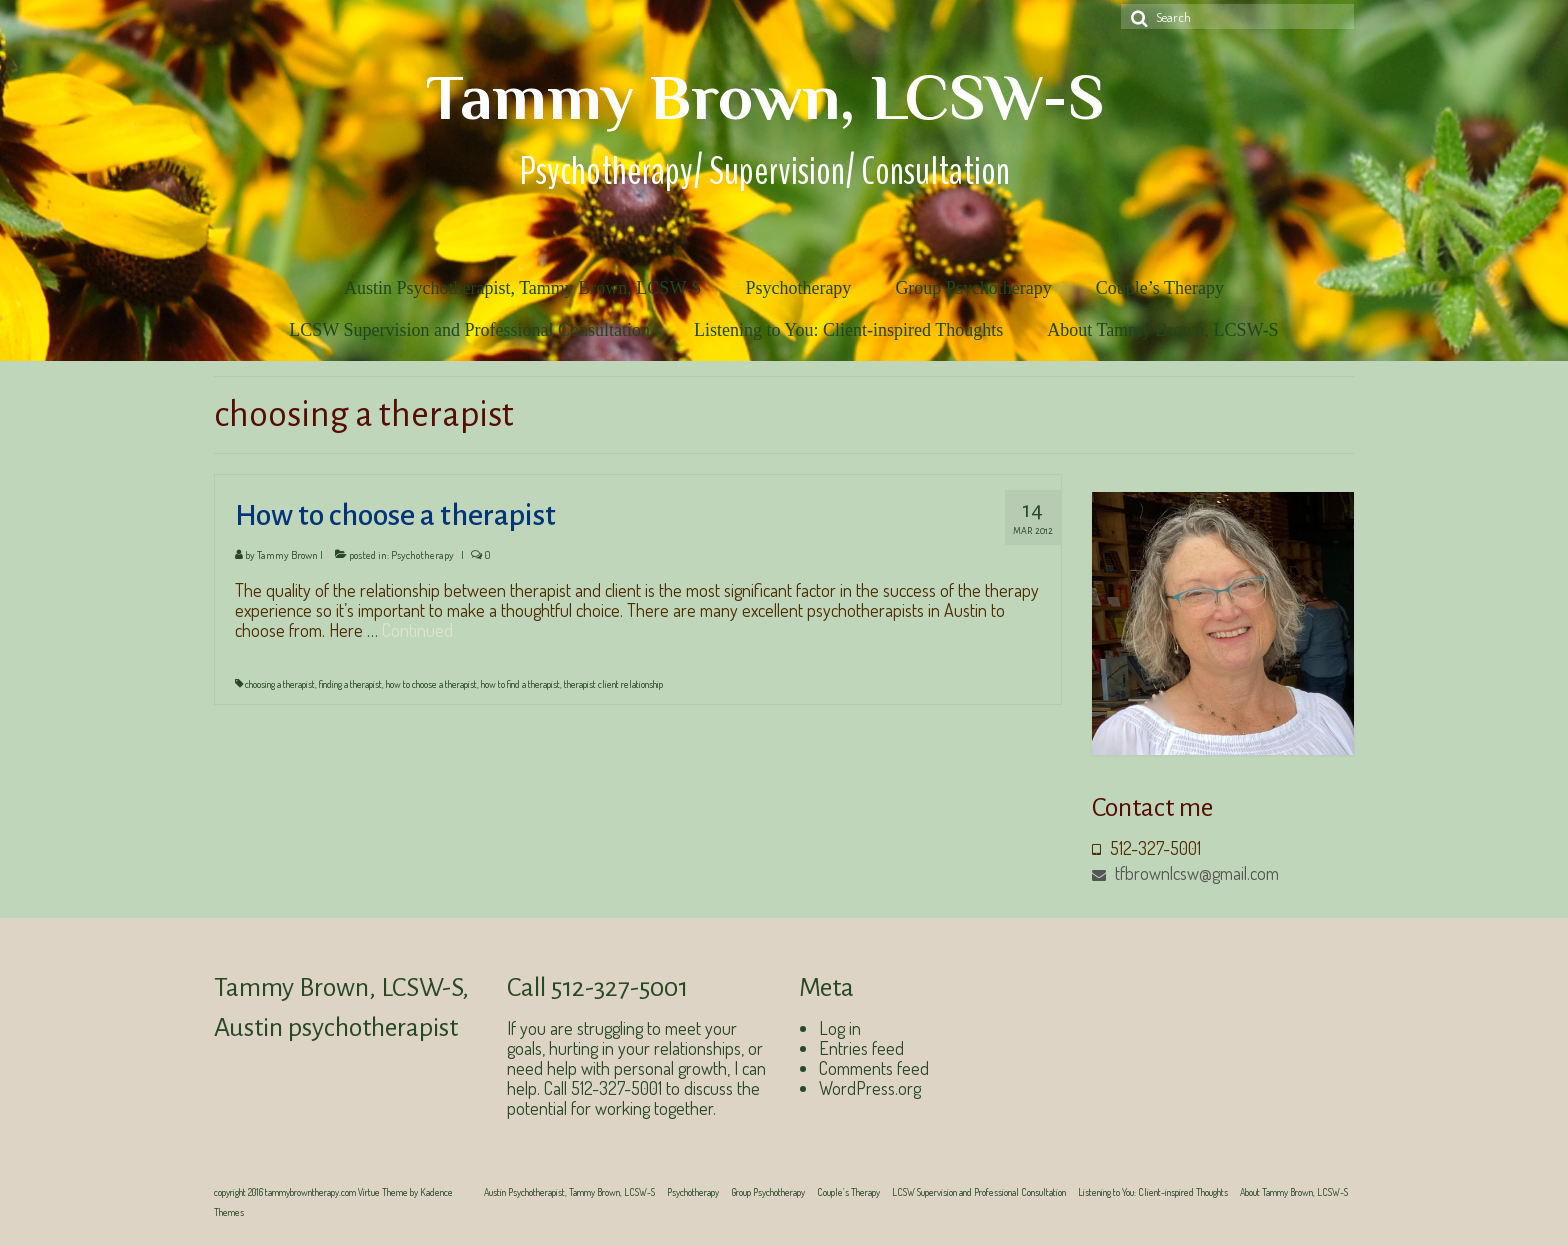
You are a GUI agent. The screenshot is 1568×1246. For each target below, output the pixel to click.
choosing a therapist (280, 684)
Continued (417, 630)
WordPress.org (870, 1088)
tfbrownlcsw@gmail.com (1185, 873)
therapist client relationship (613, 684)
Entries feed (861, 1048)
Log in (840, 1028)
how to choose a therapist (431, 684)
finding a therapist (350, 684)
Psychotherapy (422, 555)
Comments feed (874, 1068)
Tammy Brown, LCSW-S (765, 96)
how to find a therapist (520, 684)
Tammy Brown (287, 555)
